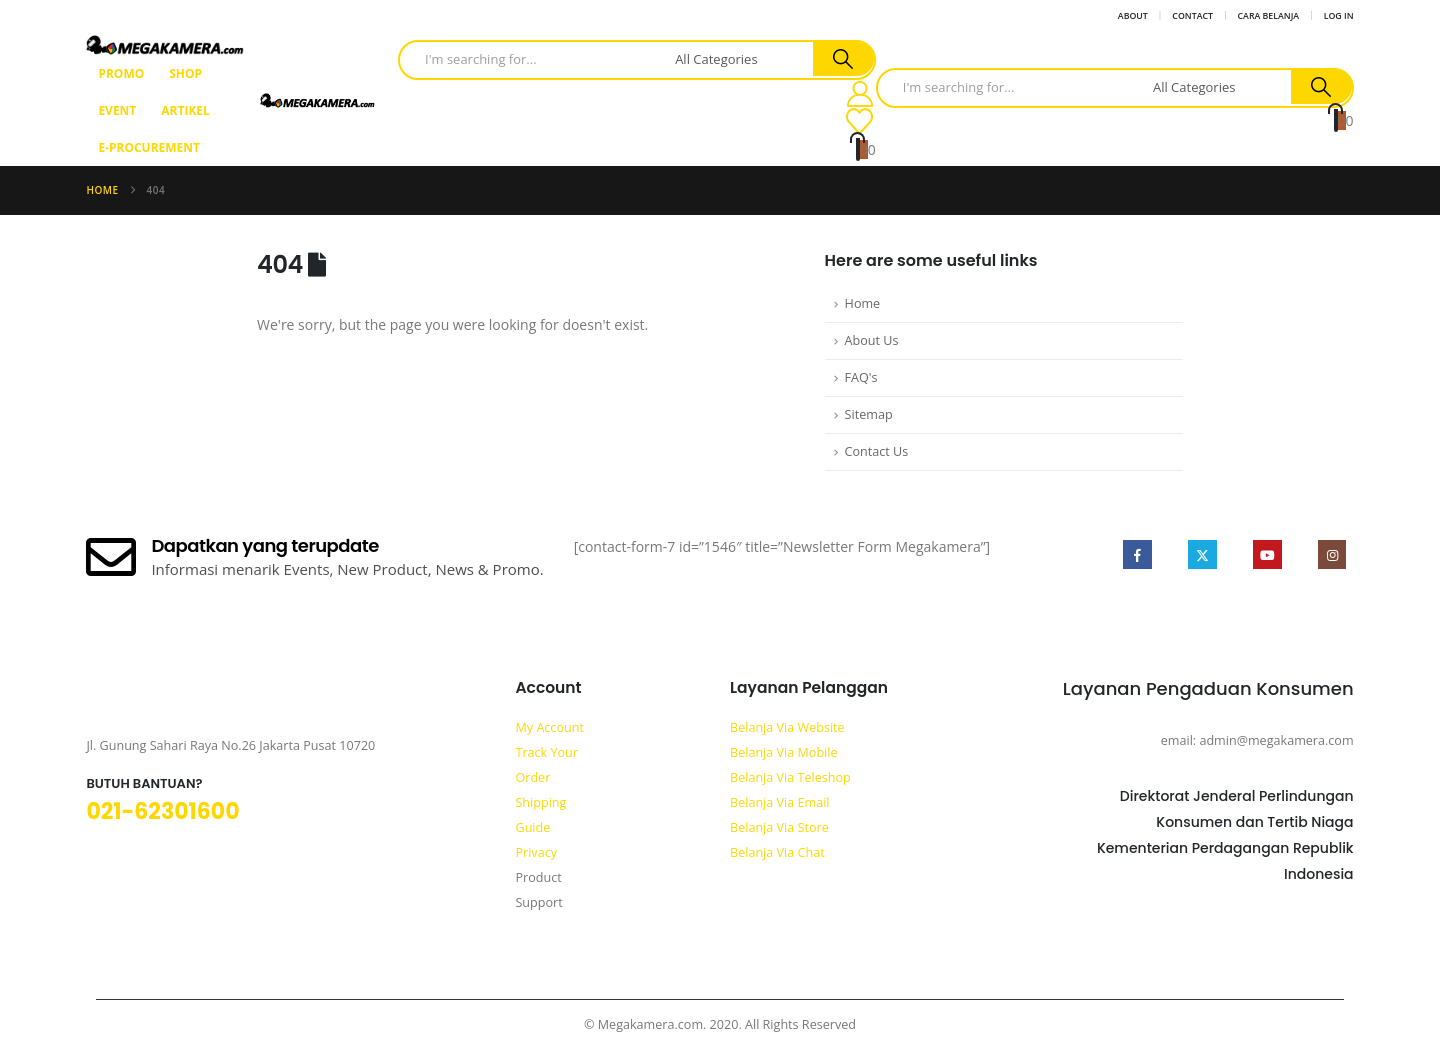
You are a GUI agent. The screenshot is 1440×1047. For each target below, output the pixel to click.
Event (117, 110)
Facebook (1134, 554)
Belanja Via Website (787, 727)
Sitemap (869, 414)
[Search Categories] (741, 59)
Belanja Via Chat (777, 852)
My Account (549, 727)
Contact (1192, 16)
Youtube (1265, 554)
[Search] (843, 59)
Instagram (1331, 554)
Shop (185, 73)
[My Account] (860, 94)
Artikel (185, 110)
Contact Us (877, 451)
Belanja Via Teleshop (790, 777)
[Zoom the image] (118, 699)
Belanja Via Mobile (784, 752)
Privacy (536, 852)
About (1133, 16)
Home (863, 303)
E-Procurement (149, 147)
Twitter (1199, 554)
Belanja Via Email (780, 802)
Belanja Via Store (779, 827)
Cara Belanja (1269, 16)
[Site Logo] (164, 45)
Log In (1339, 16)
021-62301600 (162, 811)
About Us (872, 340)
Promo (121, 73)
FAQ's (861, 377)
